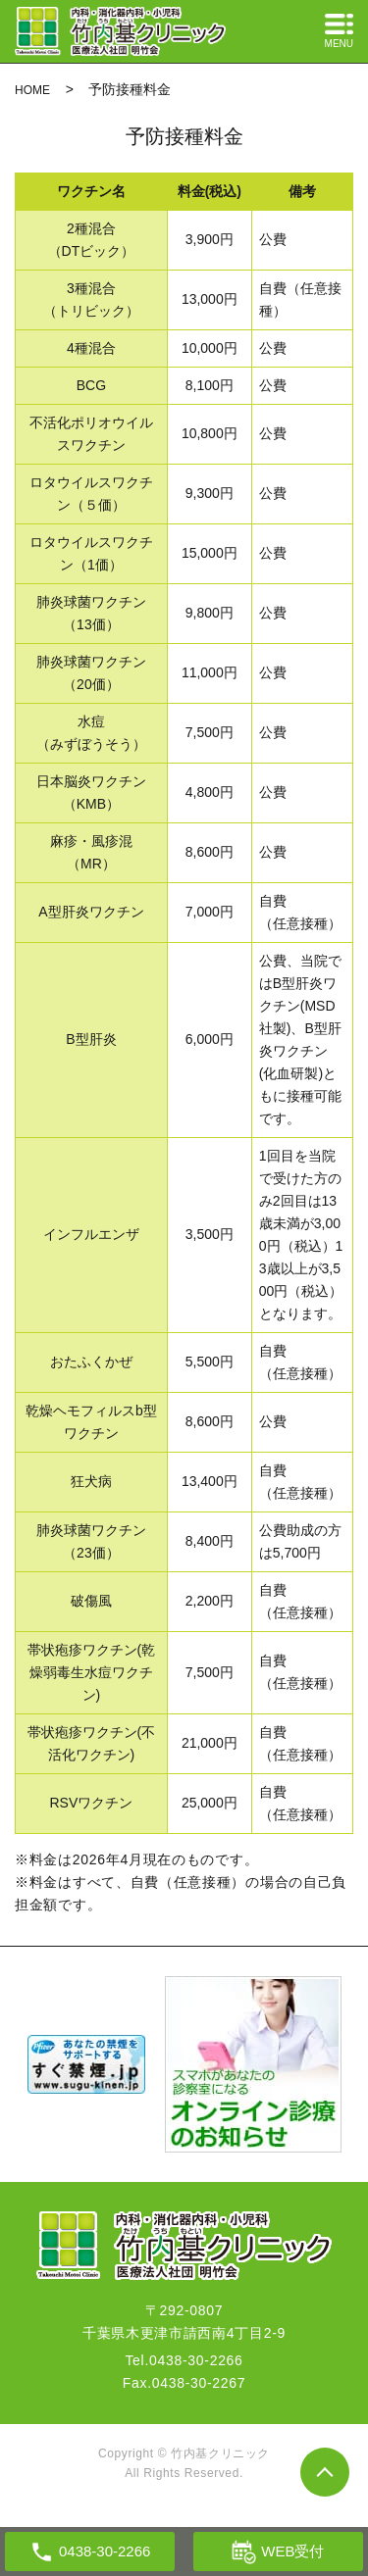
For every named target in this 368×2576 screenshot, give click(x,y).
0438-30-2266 (196, 2360)
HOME (32, 90)
